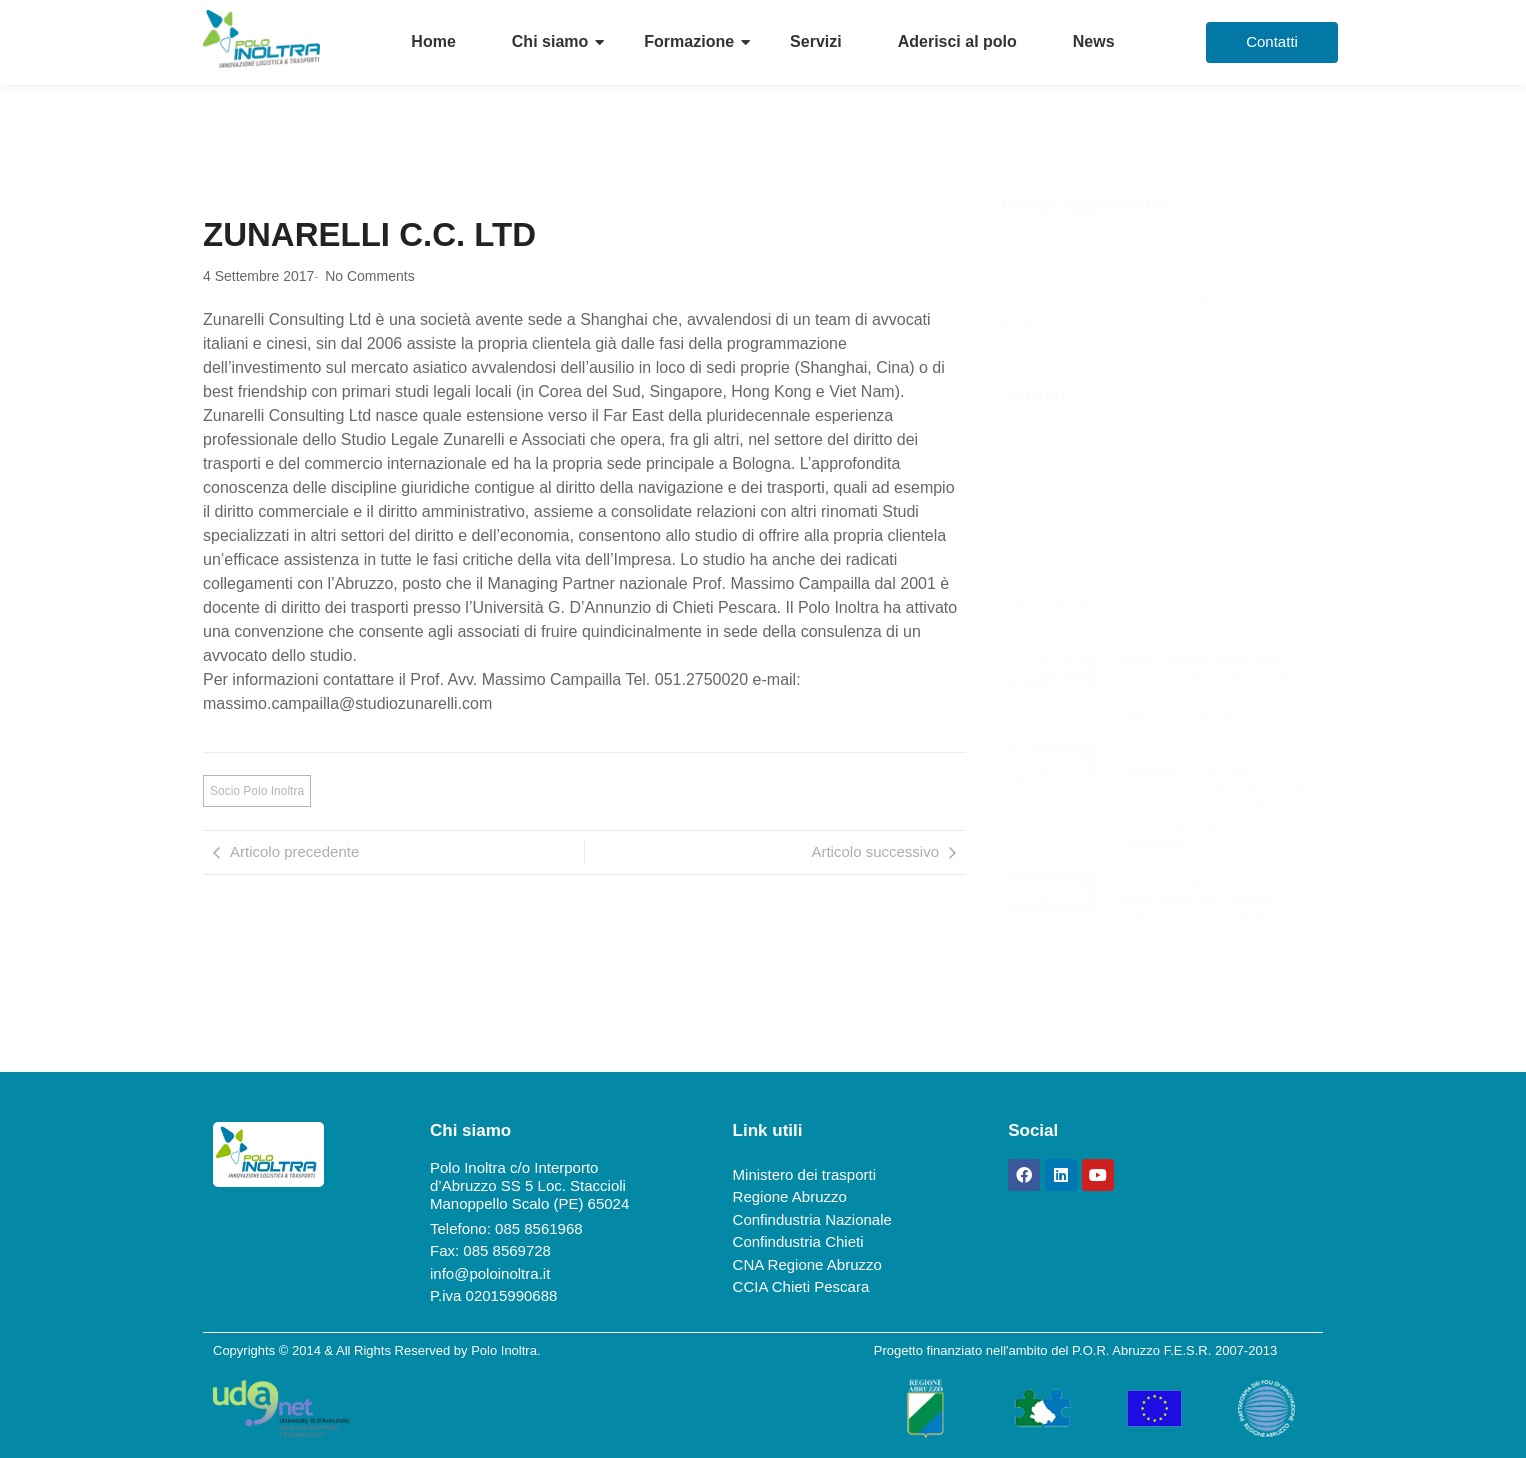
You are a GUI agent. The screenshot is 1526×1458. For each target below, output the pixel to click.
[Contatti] (1272, 42)
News (1094, 41)
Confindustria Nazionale (812, 1219)
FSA (1043, 514)
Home (433, 41)
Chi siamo (550, 41)
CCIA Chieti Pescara (801, 1286)
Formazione (689, 41)
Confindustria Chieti (798, 1241)
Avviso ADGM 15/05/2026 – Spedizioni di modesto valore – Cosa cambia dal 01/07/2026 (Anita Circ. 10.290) (1215, 686)
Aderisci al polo (957, 41)
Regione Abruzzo (790, 1196)
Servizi (816, 41)
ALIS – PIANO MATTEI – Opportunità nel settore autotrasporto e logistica (1198, 899)
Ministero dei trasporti (804, 1174)
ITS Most (1059, 462)
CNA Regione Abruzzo (807, 1264)
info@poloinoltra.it (490, 1273)
